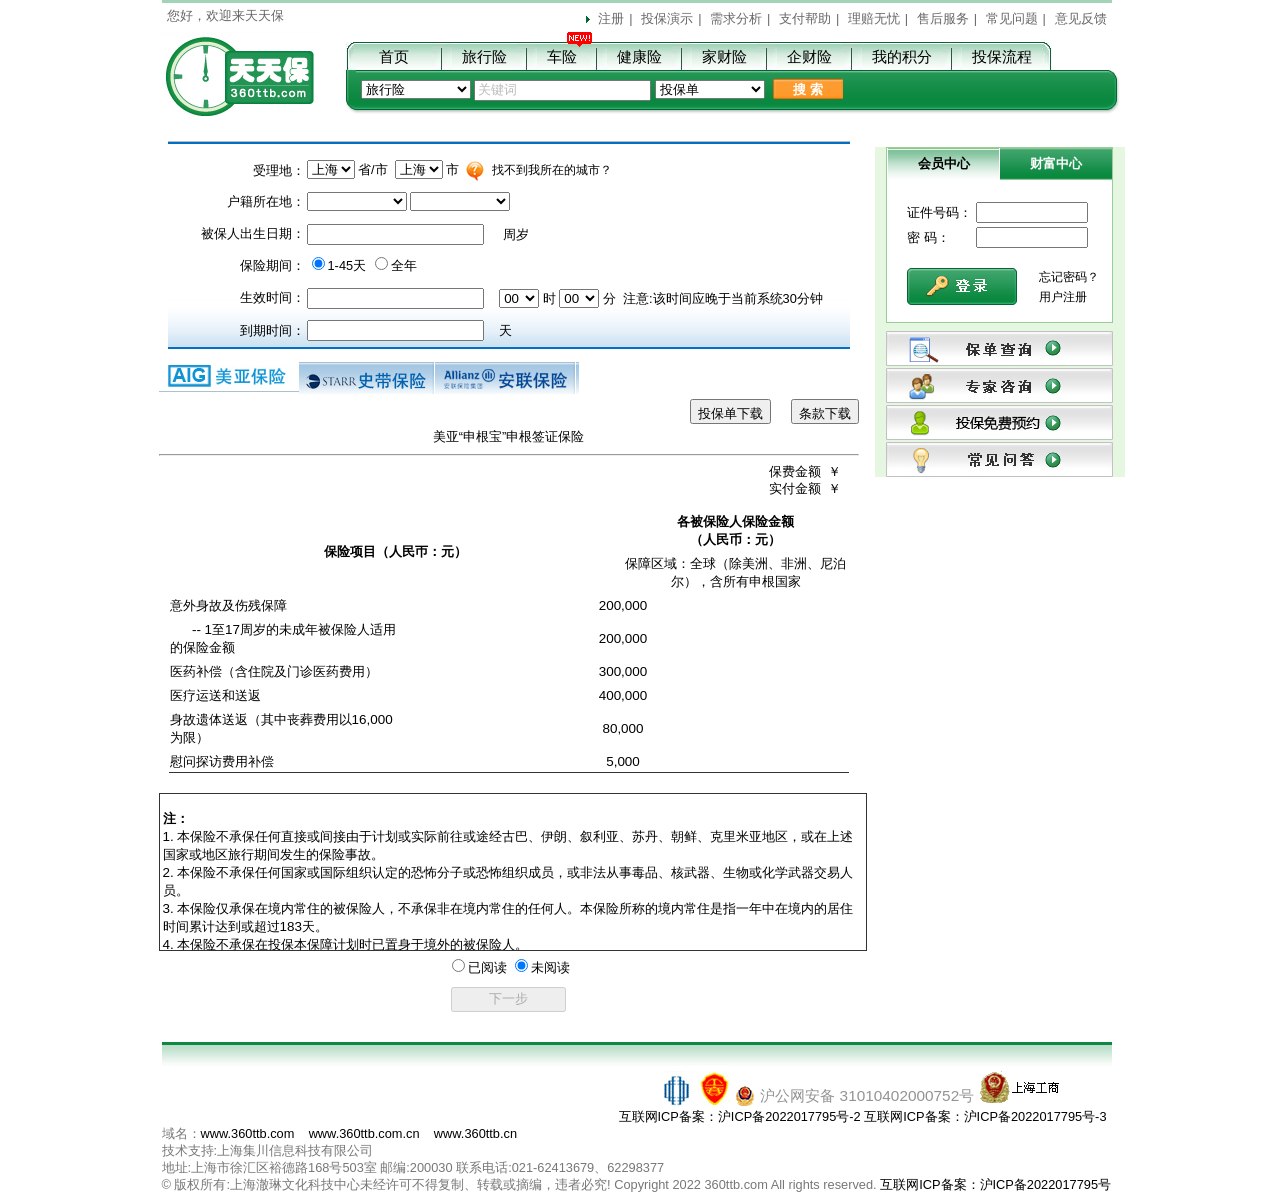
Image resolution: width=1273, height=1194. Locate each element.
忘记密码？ (1069, 277)
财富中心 (1056, 163)
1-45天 (347, 265)
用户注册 (1063, 297)
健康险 (639, 56)
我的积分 (902, 56)
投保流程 (1002, 56)
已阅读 (487, 967)
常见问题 (1012, 18)
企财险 (809, 56)
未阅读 (550, 967)
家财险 (724, 56)
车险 (562, 56)
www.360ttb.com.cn (364, 1133)
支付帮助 (805, 18)
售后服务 (943, 18)
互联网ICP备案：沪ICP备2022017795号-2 (740, 1116)
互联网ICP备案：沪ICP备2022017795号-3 (985, 1116)
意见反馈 (1081, 18)
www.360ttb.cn (475, 1133)
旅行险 (484, 56)
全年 (404, 265)
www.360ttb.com (248, 1133)
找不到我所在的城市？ (552, 170)
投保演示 (667, 18)
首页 (394, 56)
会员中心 (944, 163)
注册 (611, 18)
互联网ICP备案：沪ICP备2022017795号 (995, 1184)
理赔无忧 (874, 18)
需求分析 (736, 18)
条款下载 (825, 413)
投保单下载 (730, 413)
